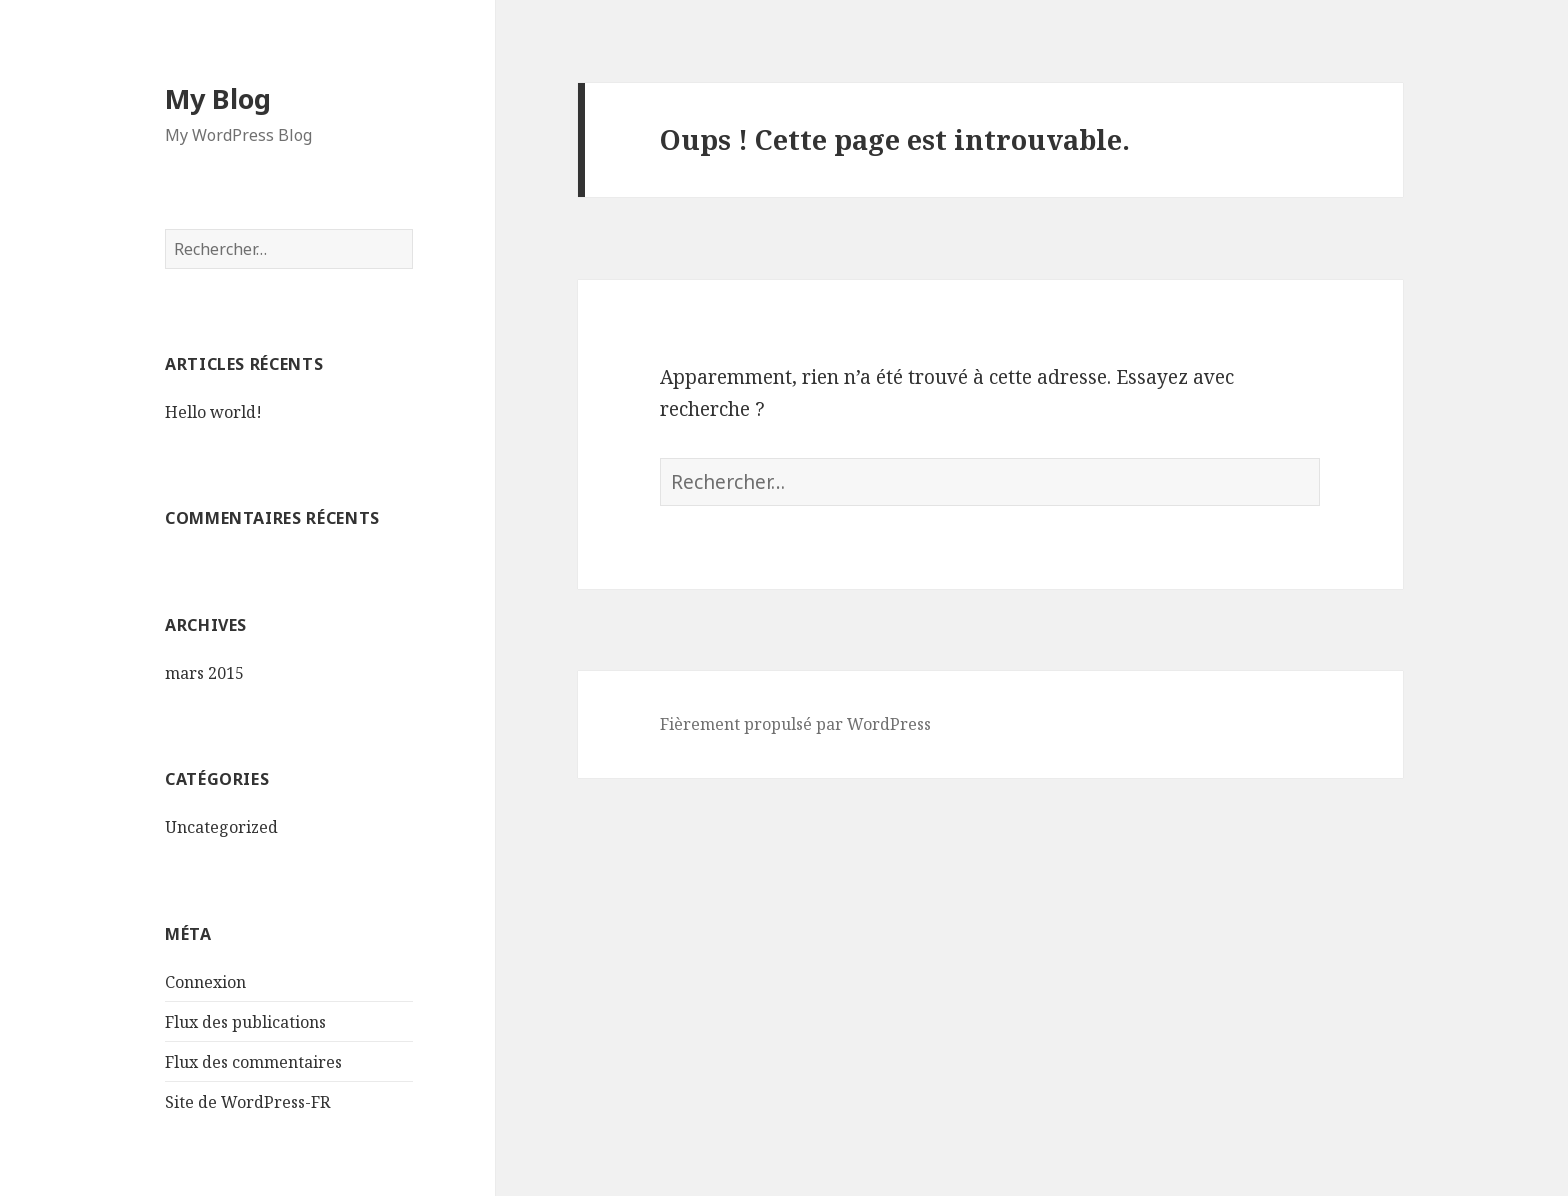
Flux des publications (245, 1022)
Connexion (205, 982)
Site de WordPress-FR (247, 1102)
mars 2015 (204, 673)
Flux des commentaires (253, 1062)
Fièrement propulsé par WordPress (795, 724)
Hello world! (213, 412)
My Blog (218, 98)
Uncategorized (221, 827)
